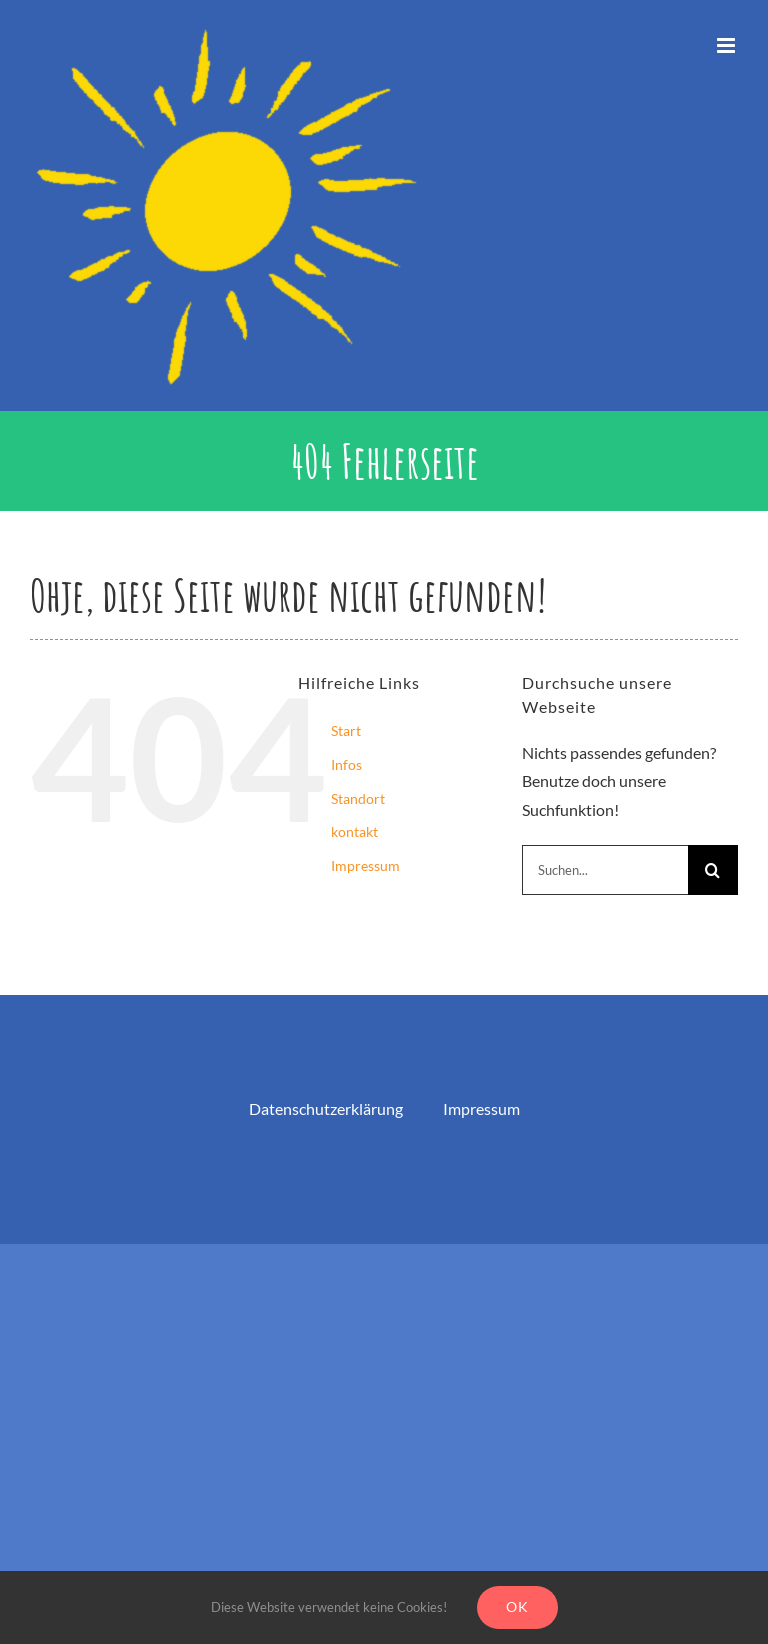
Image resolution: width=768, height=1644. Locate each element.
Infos (346, 764)
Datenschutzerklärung (326, 1108)
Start (346, 730)
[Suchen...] (605, 870)
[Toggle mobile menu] (727, 45)
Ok (517, 1606)
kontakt (354, 831)
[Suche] (713, 870)
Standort (358, 798)
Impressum (365, 865)
